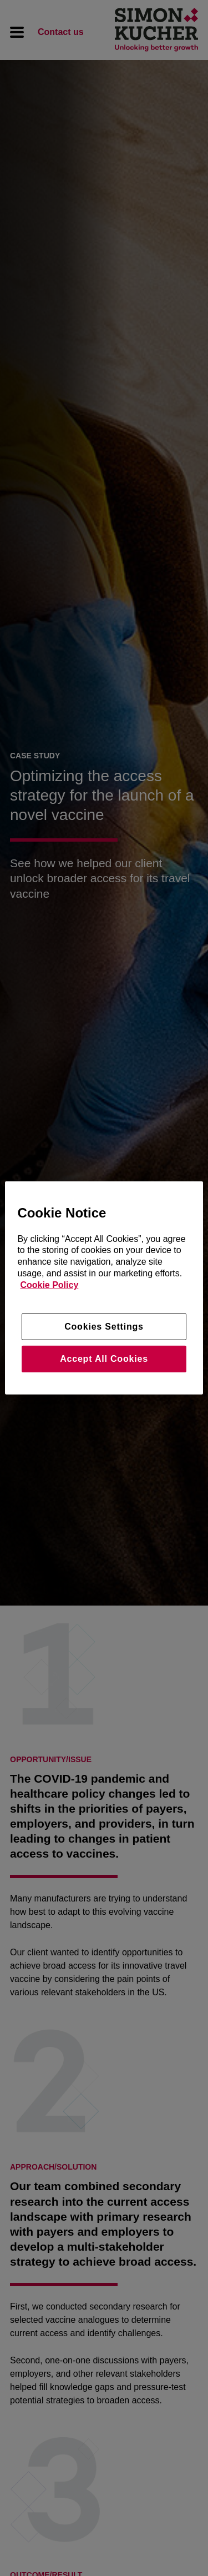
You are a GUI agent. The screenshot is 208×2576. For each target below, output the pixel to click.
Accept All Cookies (104, 1359)
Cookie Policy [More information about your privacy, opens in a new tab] (49, 1285)
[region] (103, 1288)
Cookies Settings (104, 1326)
